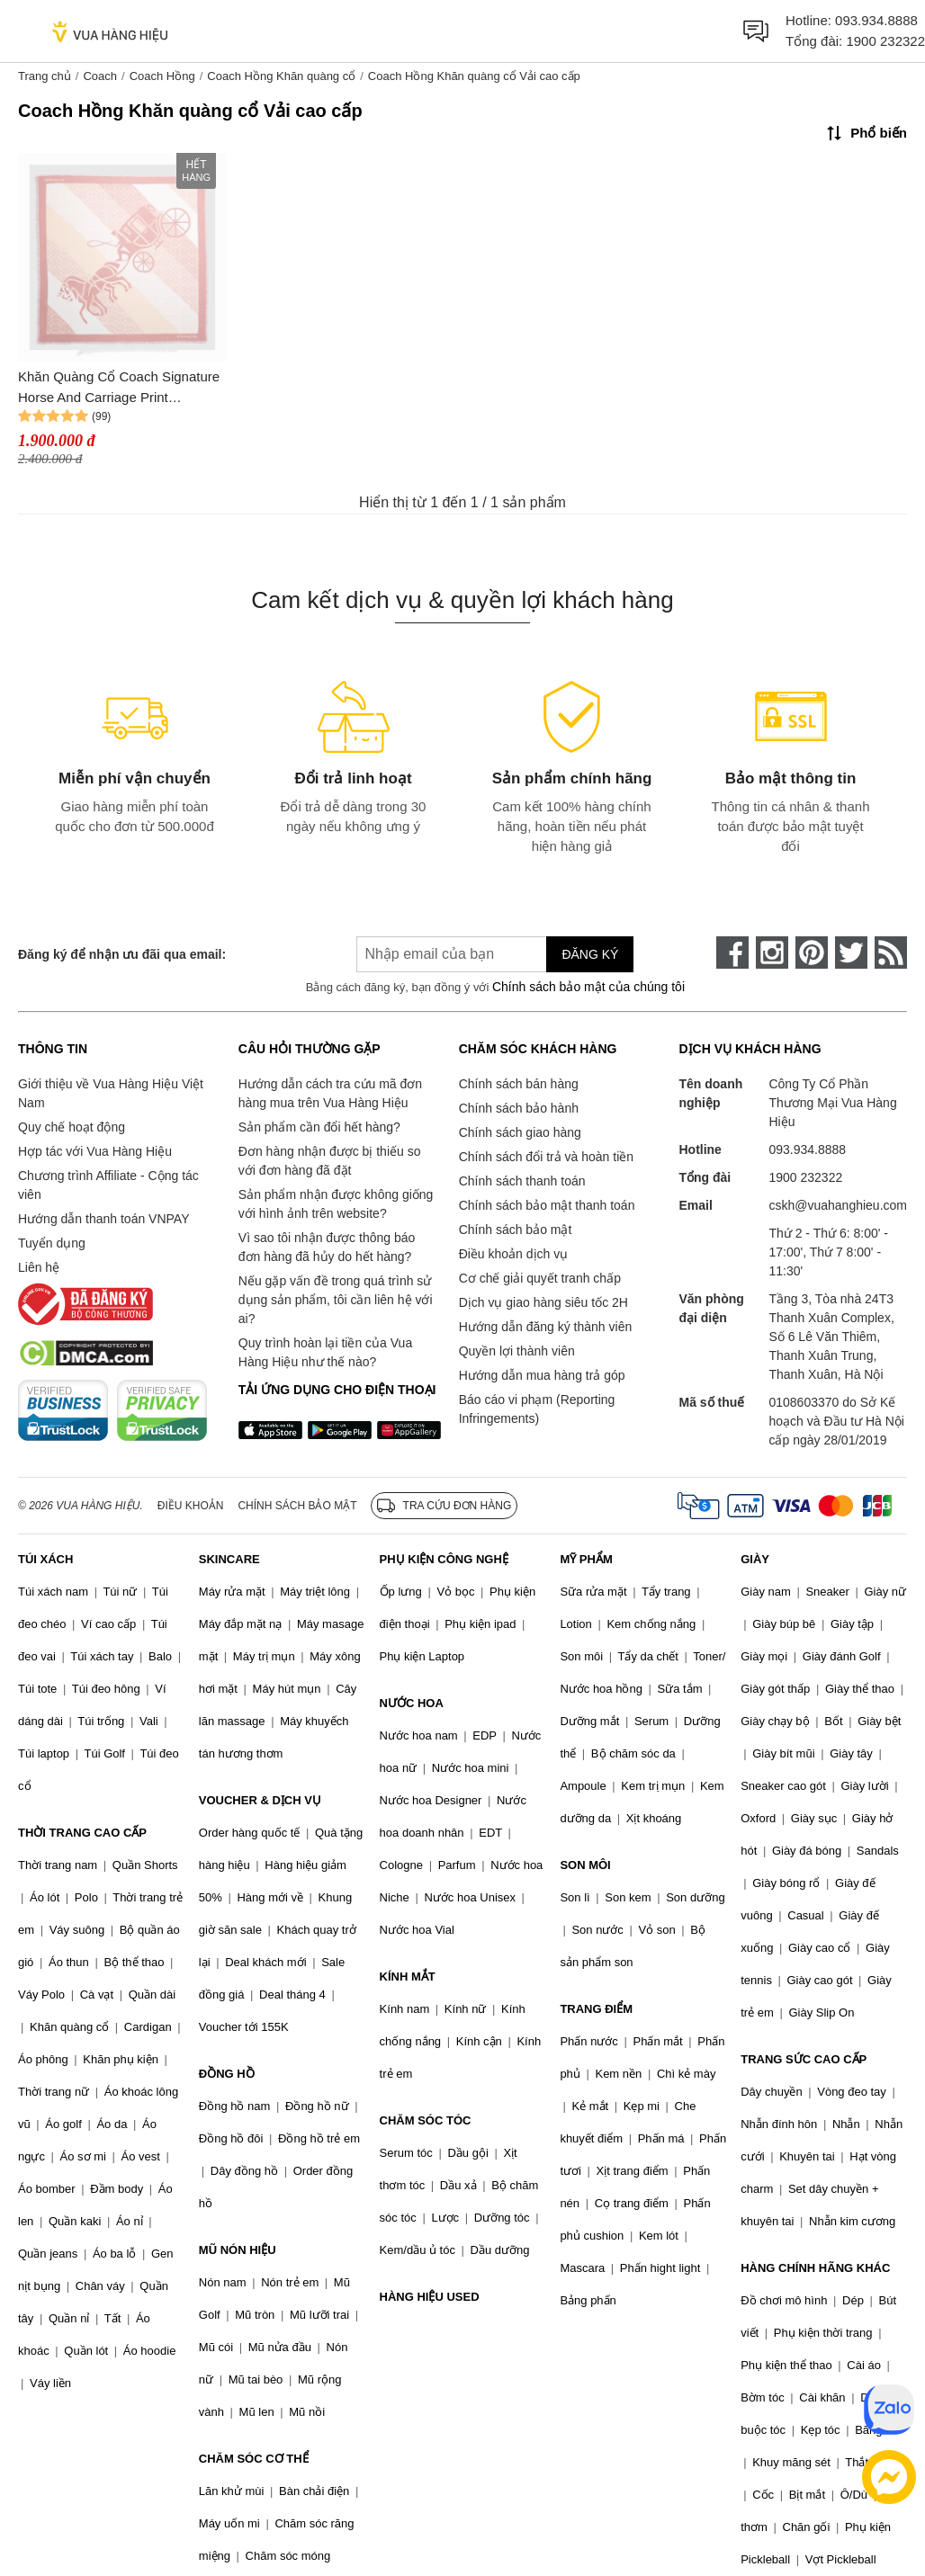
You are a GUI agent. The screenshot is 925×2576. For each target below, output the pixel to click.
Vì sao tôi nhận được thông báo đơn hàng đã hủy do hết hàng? (326, 1247)
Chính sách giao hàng (520, 1132)
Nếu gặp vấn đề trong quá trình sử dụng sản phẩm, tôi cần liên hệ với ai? (335, 1300)
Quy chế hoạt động (71, 1127)
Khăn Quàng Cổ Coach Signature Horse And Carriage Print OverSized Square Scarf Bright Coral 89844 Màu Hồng (119, 388)
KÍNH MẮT (408, 1976)
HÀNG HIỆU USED (430, 2296)
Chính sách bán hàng (519, 1084)
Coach (100, 76)
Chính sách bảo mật (515, 1229)
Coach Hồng (162, 76)
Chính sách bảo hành (519, 1108)
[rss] (891, 952)
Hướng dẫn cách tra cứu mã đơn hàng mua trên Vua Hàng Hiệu (330, 1093)
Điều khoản (190, 1505)
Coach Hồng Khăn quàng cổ (281, 76)
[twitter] (851, 952)
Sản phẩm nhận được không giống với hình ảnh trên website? (336, 1204)
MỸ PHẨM (586, 1559)
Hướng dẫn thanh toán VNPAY (103, 1219)
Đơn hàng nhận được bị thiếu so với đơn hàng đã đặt (329, 1160)
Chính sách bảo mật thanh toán (547, 1205)
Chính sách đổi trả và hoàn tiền (546, 1156)
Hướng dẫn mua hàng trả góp (542, 1375)
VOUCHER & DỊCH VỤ (260, 1800)
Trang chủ (44, 76)
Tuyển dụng (51, 1243)
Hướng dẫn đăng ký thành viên (546, 1326)
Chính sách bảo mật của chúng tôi (588, 986)
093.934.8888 (876, 20)
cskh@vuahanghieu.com (837, 1205)
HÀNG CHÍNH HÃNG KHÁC (815, 2268)
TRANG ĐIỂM (596, 2009)
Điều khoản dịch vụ (514, 1254)
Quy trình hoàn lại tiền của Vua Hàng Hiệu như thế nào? (325, 1352)
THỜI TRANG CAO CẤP (82, 1832)
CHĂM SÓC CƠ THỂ (254, 2458)
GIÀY (755, 1559)
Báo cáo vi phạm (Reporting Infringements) (537, 1409)
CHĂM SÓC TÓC (425, 2120)
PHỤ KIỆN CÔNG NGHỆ (444, 1559)
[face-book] (732, 952)
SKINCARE (229, 1559)
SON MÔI (585, 1865)
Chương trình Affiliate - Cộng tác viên (108, 1185)
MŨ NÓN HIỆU (237, 2250)
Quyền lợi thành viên (517, 1351)
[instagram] (772, 952)
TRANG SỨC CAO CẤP (804, 2059)
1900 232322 (885, 41)
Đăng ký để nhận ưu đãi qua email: (122, 954)
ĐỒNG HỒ (227, 2073)
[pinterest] (811, 952)
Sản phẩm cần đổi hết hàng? (319, 1127)
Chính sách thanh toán (522, 1181)
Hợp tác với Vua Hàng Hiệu (95, 1151)
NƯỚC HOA (412, 1703)
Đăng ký (589, 954)
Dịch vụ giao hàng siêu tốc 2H (543, 1302)
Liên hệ (38, 1267)
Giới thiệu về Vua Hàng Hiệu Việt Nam (110, 1093)
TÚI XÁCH (45, 1559)
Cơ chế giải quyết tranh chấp (540, 1278)
